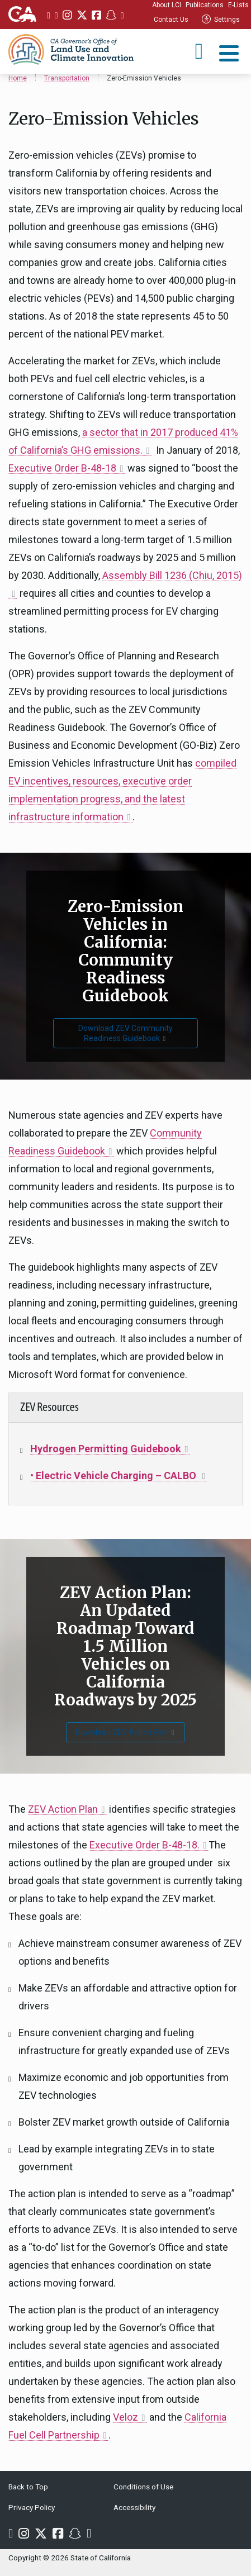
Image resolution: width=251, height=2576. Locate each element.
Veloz (125, 2417)
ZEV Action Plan (63, 1809)
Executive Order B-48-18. (144, 1845)
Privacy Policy (31, 2507)
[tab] (228, 54)
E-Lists (238, 5)
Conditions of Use (143, 2486)
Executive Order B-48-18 (62, 468)
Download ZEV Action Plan (122, 1732)
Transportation (66, 78)
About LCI (166, 5)
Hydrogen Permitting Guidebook (105, 1449)
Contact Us (171, 19)
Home (17, 78)
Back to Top (28, 2486)
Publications (205, 5)
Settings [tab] (221, 19)
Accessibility (134, 2507)
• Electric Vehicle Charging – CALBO (114, 1475)
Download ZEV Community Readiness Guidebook (125, 1033)
